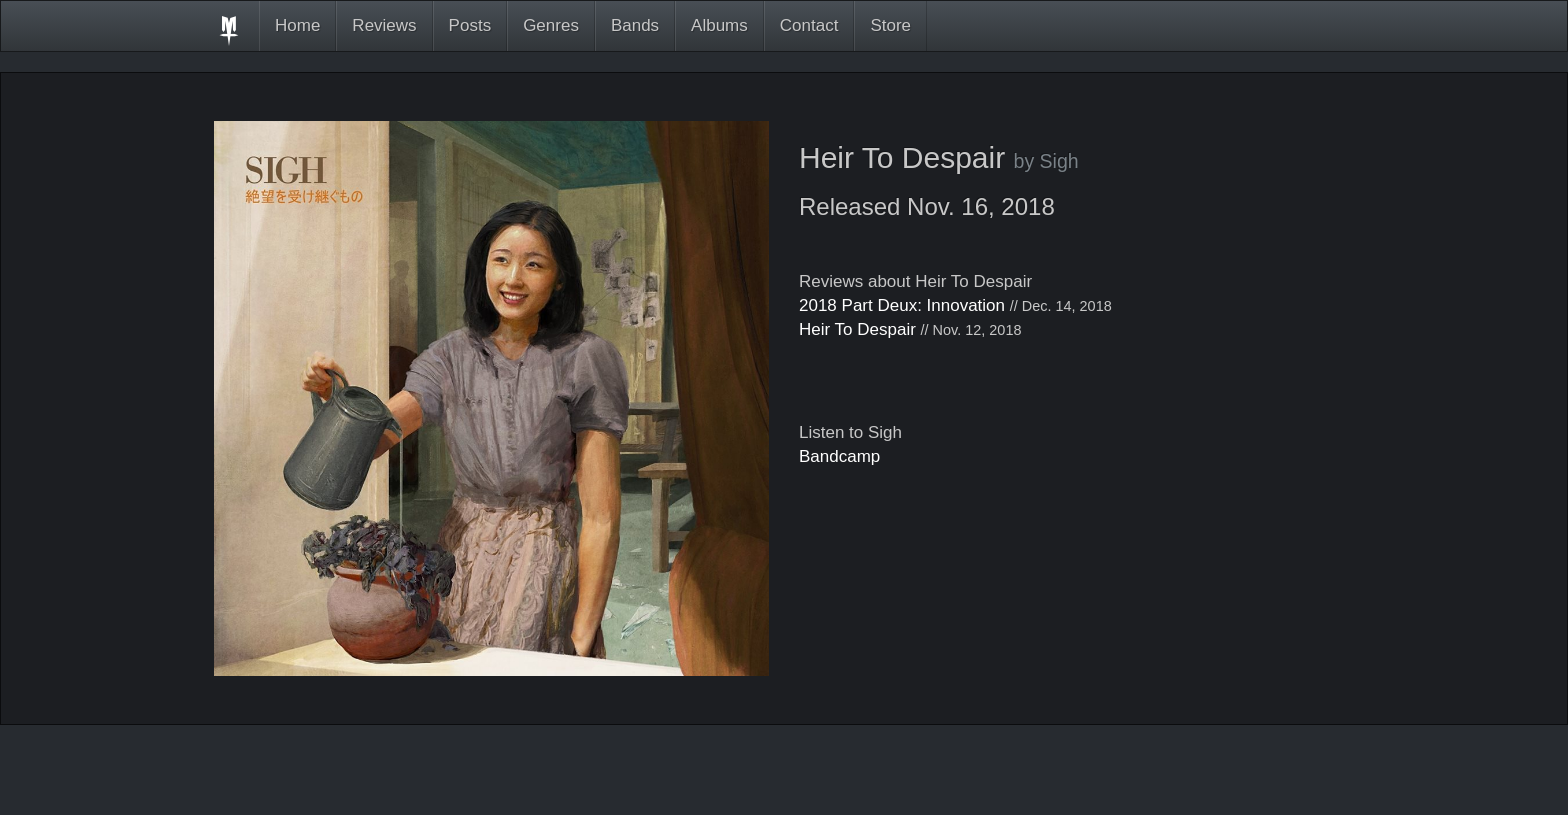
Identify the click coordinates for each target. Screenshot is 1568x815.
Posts (470, 25)
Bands (635, 25)
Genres (551, 25)
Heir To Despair (857, 329)
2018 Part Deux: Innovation (902, 305)
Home (297, 25)
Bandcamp (839, 456)
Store (890, 25)
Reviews (384, 25)
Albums (719, 25)
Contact (809, 25)
